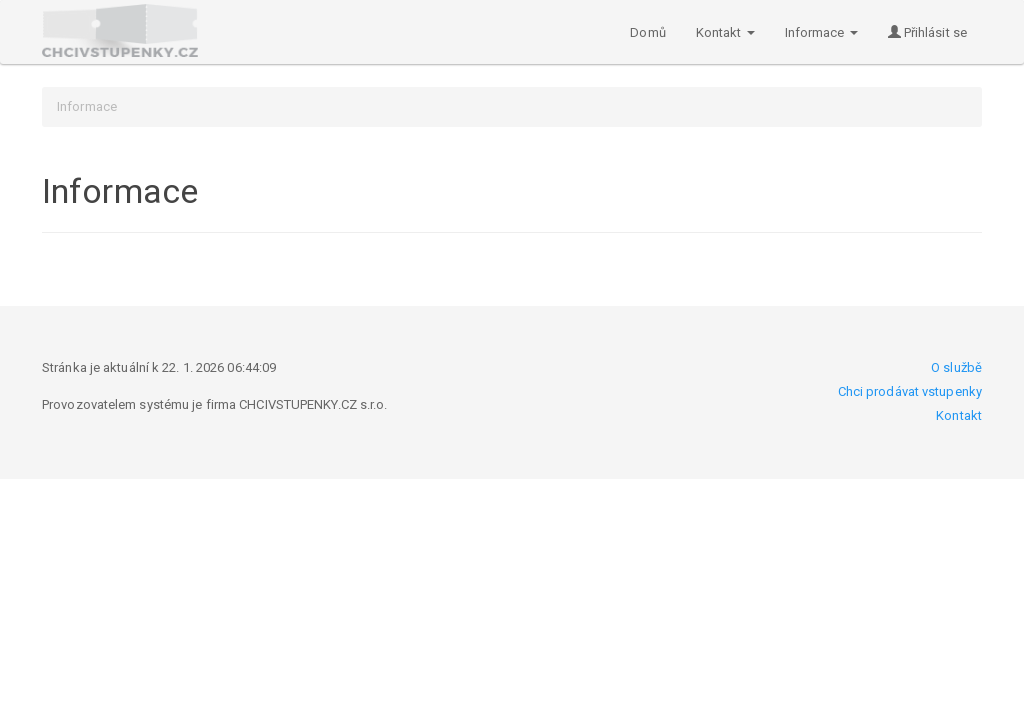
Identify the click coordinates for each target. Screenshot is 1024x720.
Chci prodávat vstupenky (910, 391)
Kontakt (959, 415)
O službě (956, 367)
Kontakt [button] (725, 32)
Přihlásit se (927, 32)
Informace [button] (821, 32)
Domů (647, 32)
